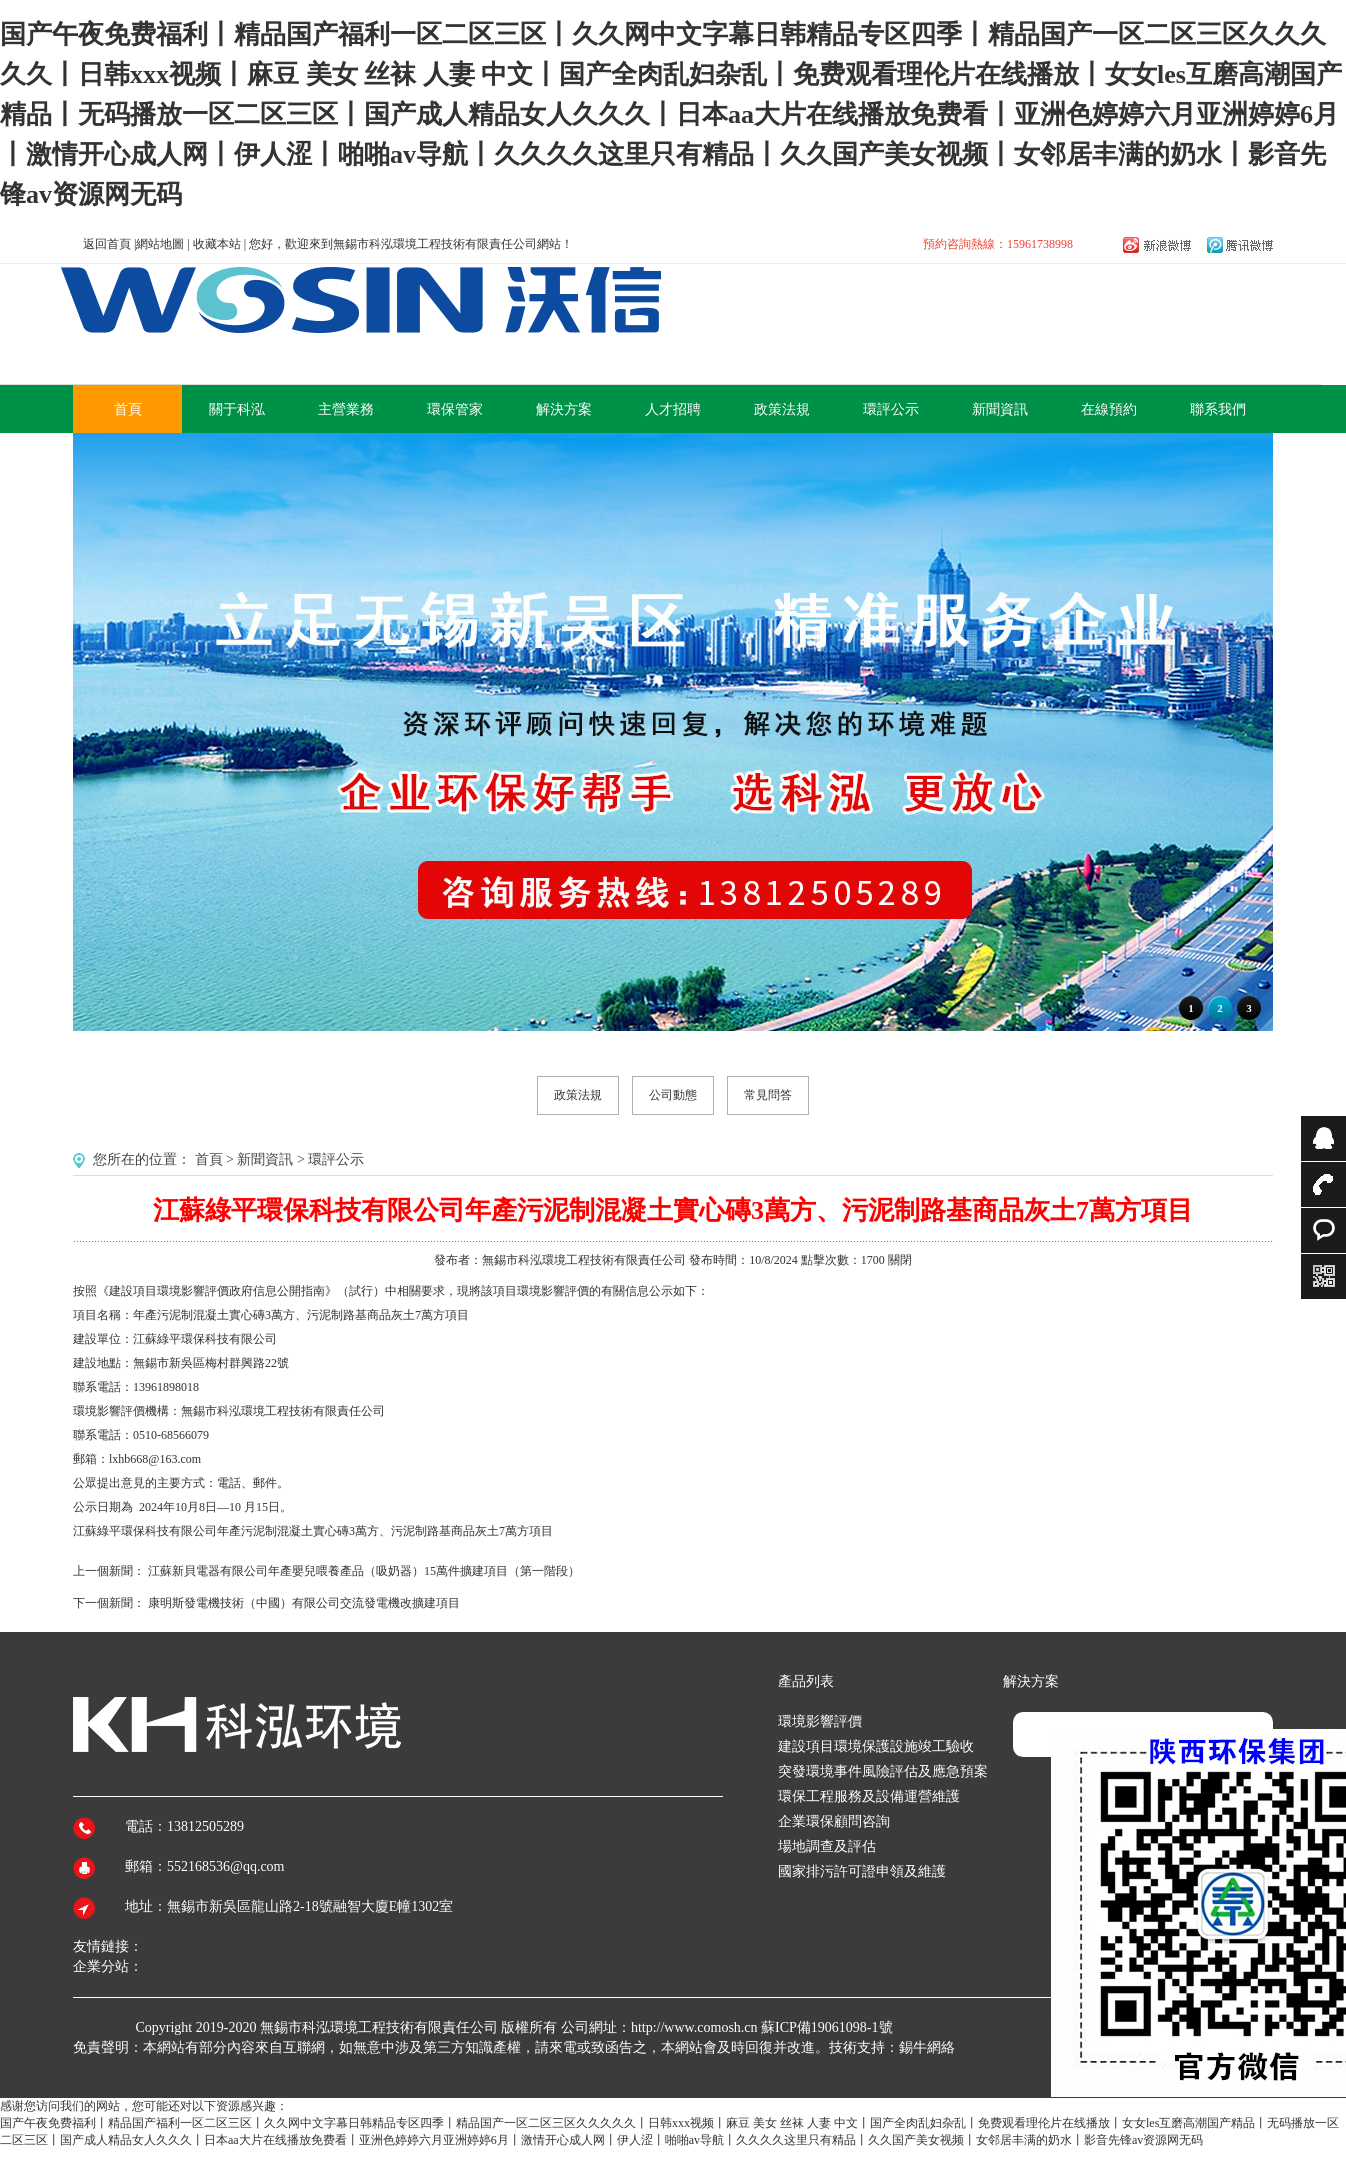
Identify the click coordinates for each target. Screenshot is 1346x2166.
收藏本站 (217, 244)
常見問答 (768, 1095)
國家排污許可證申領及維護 (862, 1871)
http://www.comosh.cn (694, 2027)
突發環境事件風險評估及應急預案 (883, 1771)
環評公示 (336, 1159)
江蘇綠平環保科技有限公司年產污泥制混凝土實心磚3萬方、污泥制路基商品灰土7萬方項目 (313, 1531)
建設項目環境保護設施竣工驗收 (876, 1746)
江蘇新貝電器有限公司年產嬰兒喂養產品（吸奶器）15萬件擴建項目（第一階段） (364, 1571)
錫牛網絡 (927, 2047)
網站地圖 (160, 244)
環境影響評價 (820, 1721)
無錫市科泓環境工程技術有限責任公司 (379, 2027)
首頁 (209, 1159)
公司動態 (673, 1095)
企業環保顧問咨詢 (834, 1821)
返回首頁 (107, 244)
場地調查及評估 (827, 1846)
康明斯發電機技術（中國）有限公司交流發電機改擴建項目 (304, 1603)
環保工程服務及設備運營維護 (869, 1796)
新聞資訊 (265, 1159)
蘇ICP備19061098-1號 (826, 2027)
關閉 (900, 1260)
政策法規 (578, 1095)
